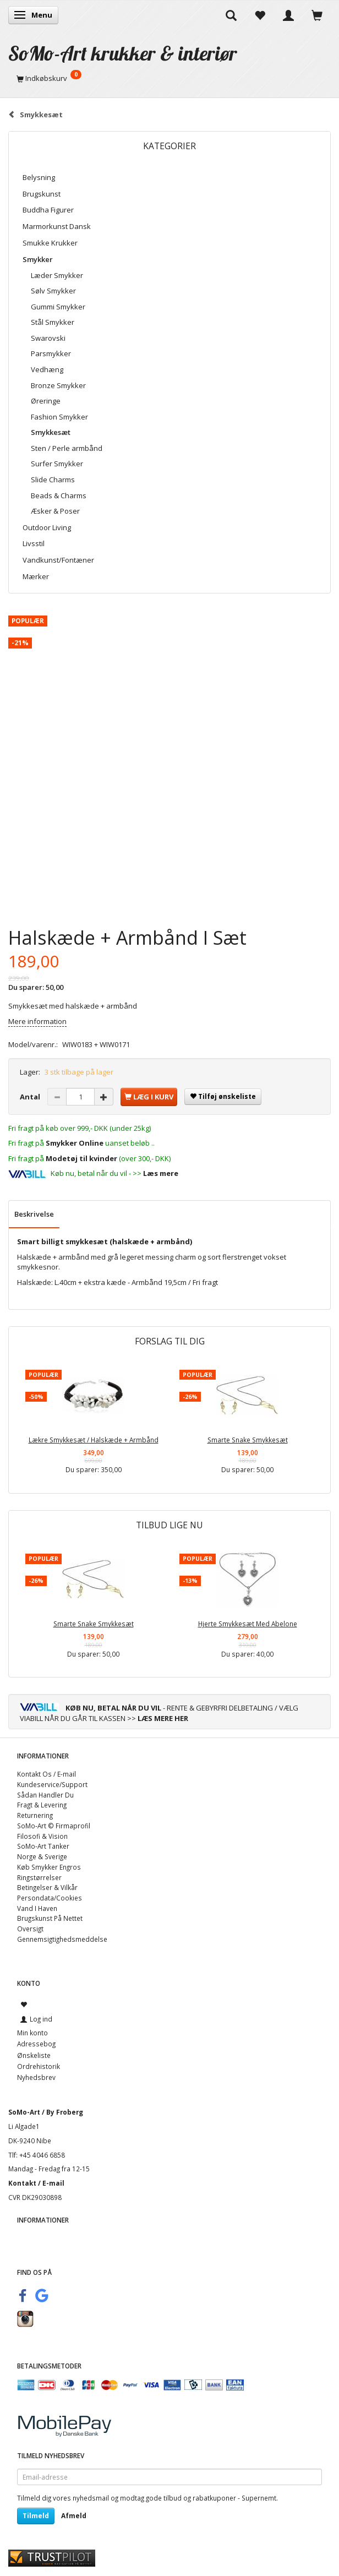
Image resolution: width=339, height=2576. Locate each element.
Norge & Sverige (42, 1856)
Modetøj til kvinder (81, 1158)
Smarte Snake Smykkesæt (247, 1439)
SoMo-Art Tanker (43, 1846)
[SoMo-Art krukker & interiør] (122, 53)
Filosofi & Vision (42, 1836)
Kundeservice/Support (52, 1784)
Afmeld (73, 2515)
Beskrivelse (34, 1214)
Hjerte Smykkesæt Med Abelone (247, 1623)
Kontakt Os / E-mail (46, 1773)
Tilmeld (36, 2515)
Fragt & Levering (42, 1804)
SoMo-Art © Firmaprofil (53, 1825)
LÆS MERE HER (163, 1718)
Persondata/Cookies (49, 1897)
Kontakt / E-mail (36, 2183)
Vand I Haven (37, 1908)
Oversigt (30, 1928)
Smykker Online (74, 1143)
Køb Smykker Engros (49, 1866)
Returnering (35, 1815)
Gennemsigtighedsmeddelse (62, 1939)
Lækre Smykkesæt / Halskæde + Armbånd (93, 1439)
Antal (31, 1097)
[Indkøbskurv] (169, 78)
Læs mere (160, 1173)
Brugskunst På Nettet (50, 1918)
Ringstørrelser (39, 1877)
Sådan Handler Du (45, 1794)
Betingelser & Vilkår (47, 1887)
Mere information (37, 1021)
